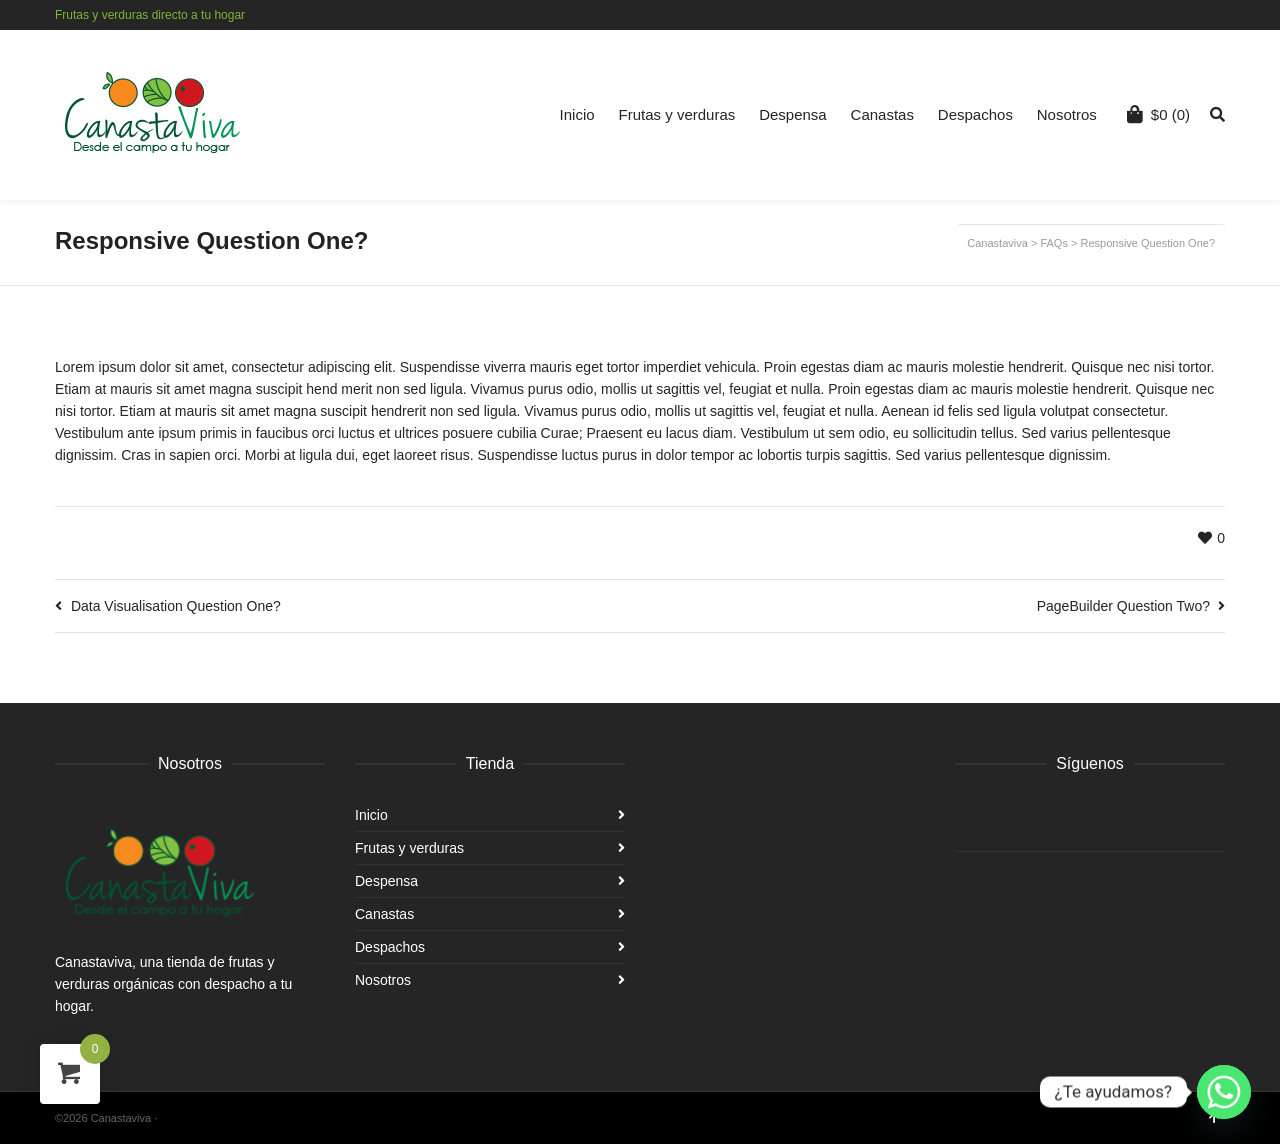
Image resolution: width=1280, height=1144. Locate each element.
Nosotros (1067, 114)
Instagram (1223, 15)
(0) (1158, 114)
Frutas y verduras (677, 114)
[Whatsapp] (1224, 1092)
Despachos (975, 114)
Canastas (882, 114)
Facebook (1194, 15)
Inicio (577, 114)
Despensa (793, 114)
